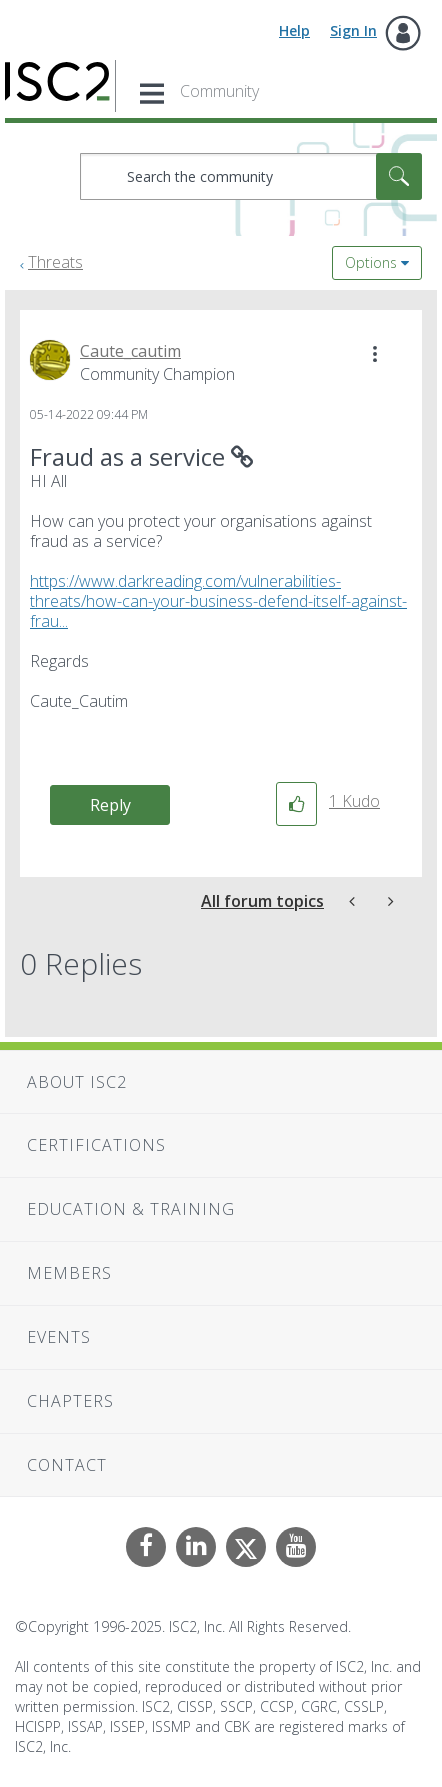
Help (294, 30)
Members (69, 1273)
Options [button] (371, 262)
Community (219, 91)
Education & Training (131, 1209)
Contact (67, 1465)
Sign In (353, 30)
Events (59, 1337)
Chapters (70, 1401)
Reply (110, 805)
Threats (55, 262)
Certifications (96, 1145)
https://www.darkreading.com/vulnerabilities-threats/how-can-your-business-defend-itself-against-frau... (218, 601)
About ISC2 (77, 1082)
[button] (375, 354)
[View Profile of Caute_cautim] (130, 351)
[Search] (251, 176)
